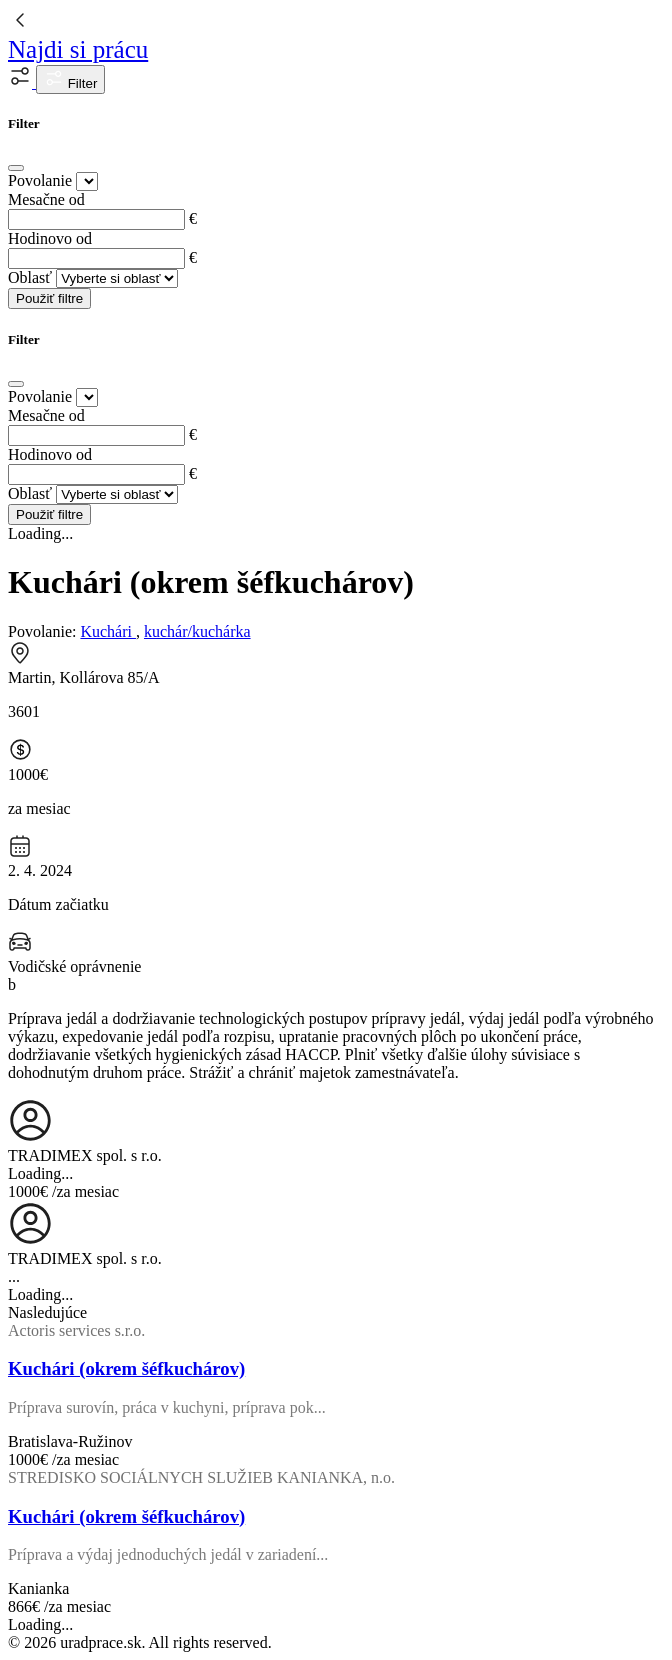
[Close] (16, 168)
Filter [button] (70, 79)
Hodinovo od (50, 238)
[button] (22, 82)
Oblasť (30, 277)
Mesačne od (46, 199)
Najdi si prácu (78, 49)
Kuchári (108, 631)
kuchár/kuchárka (197, 631)
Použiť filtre (49, 298)
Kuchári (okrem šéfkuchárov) (126, 1368)
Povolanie (40, 180)
